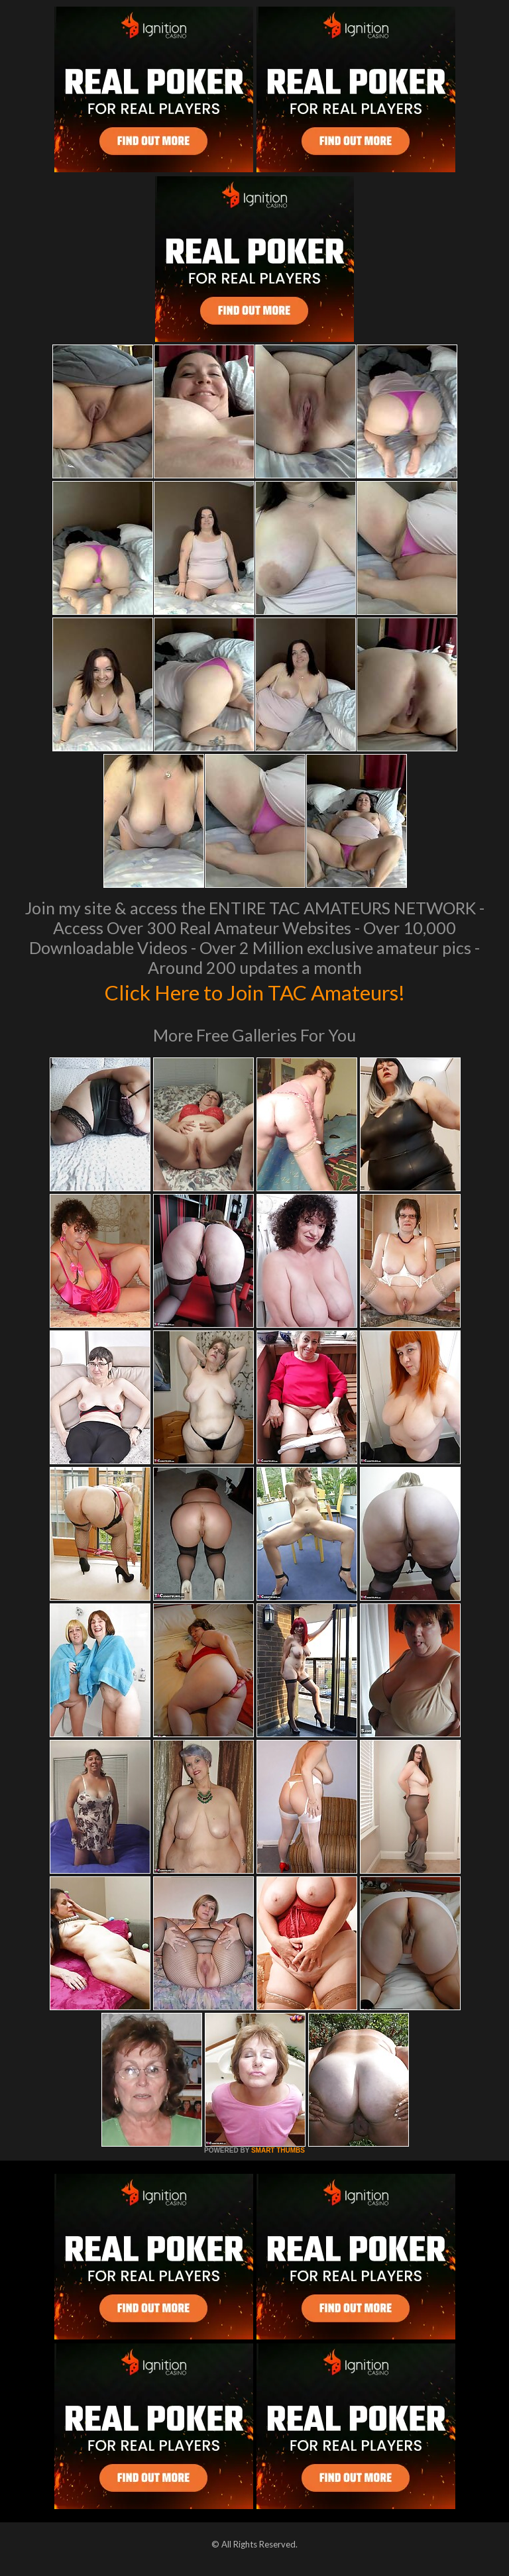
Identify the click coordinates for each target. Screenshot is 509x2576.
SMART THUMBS (278, 2150)
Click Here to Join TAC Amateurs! (255, 991)
